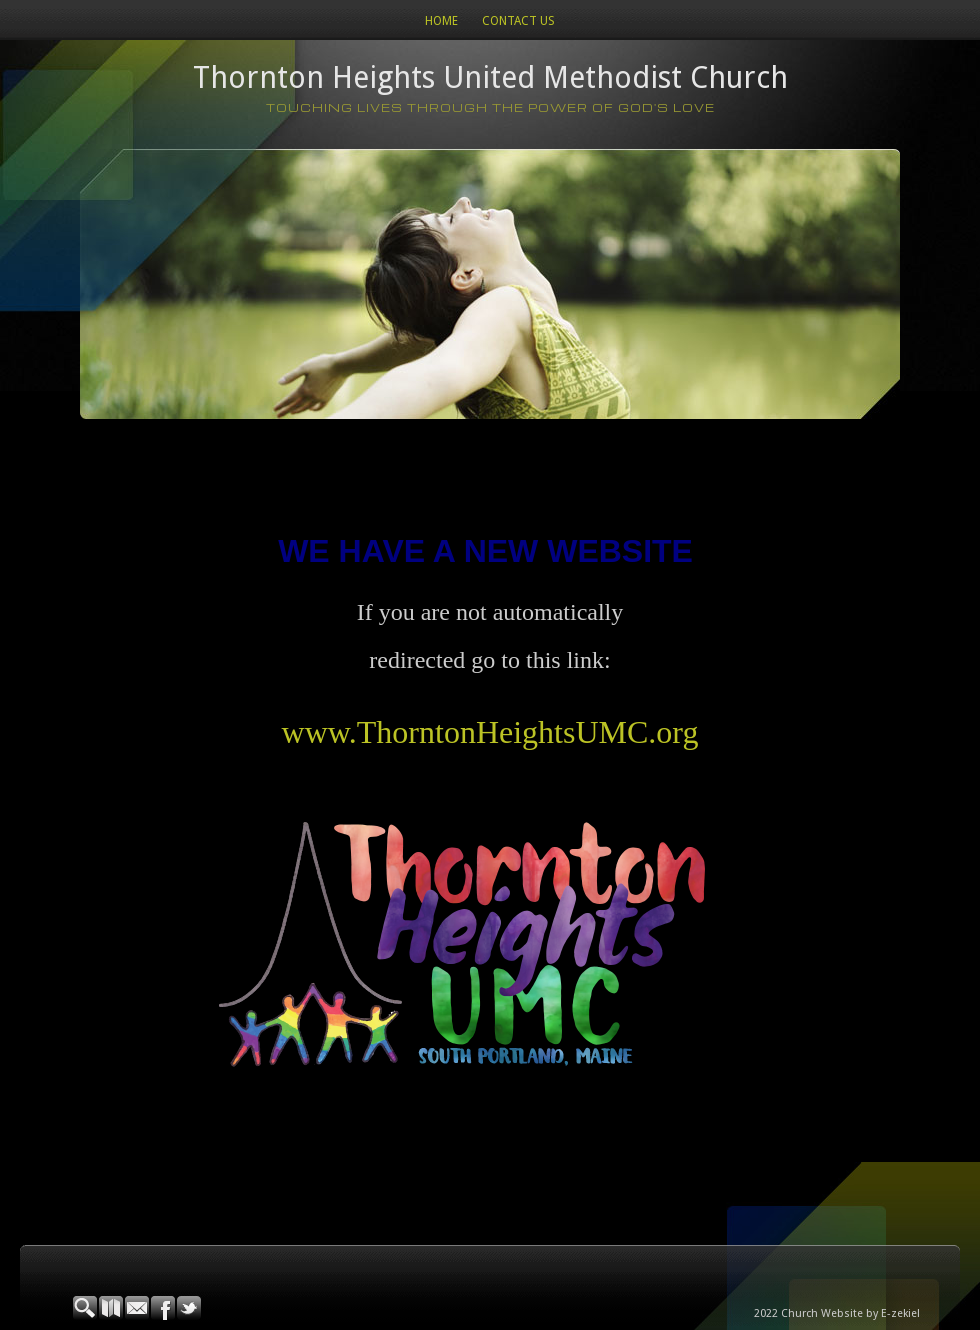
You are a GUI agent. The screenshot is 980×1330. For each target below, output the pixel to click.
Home (441, 21)
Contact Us (518, 21)
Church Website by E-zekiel (850, 1313)
